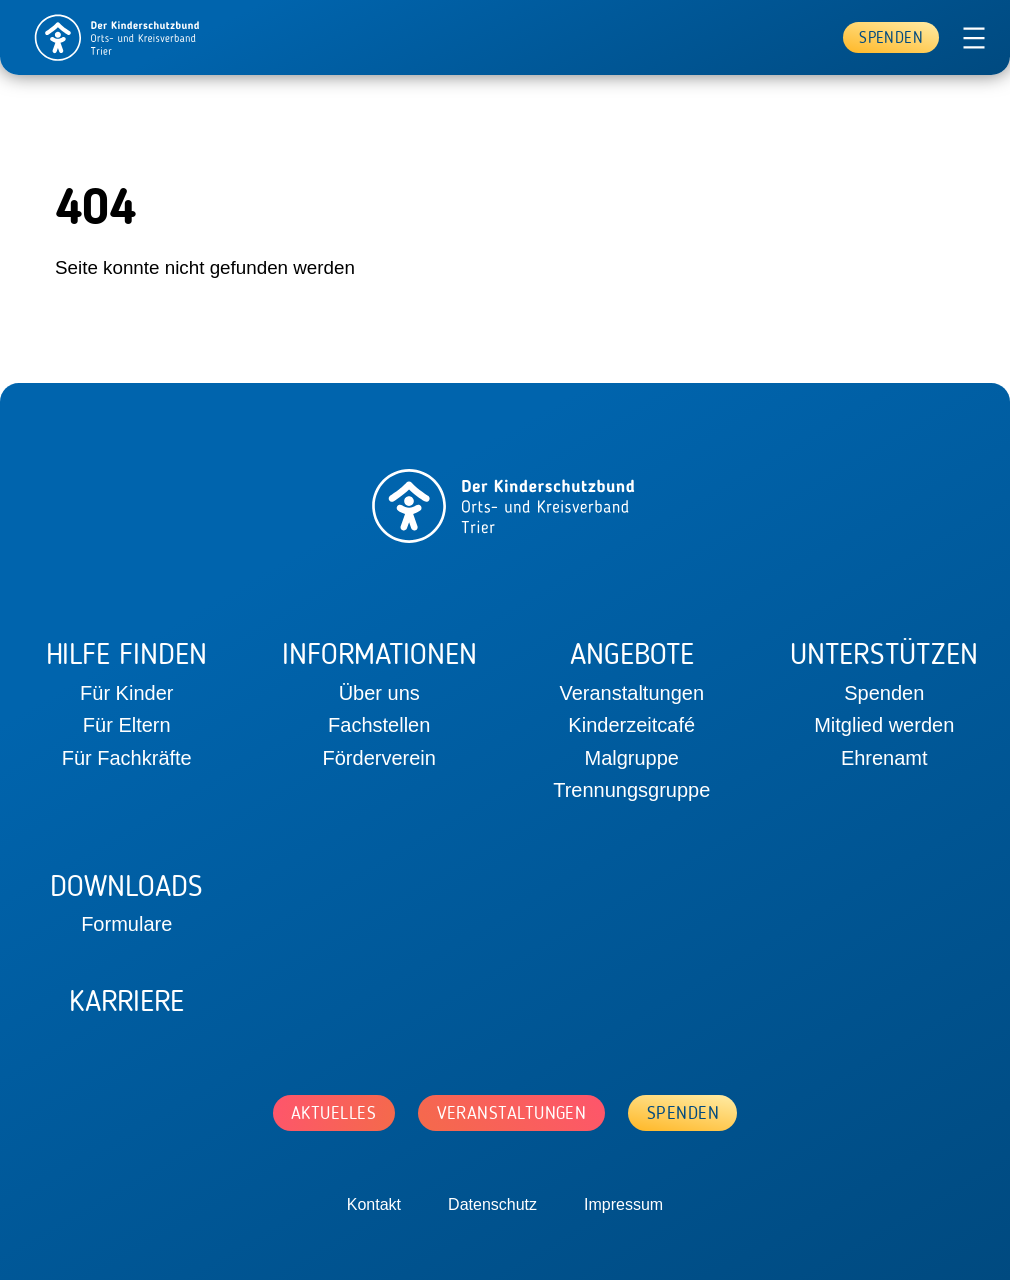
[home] (118, 37)
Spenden (891, 37)
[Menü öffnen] (974, 38)
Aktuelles (330, 1112)
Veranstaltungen (512, 1112)
